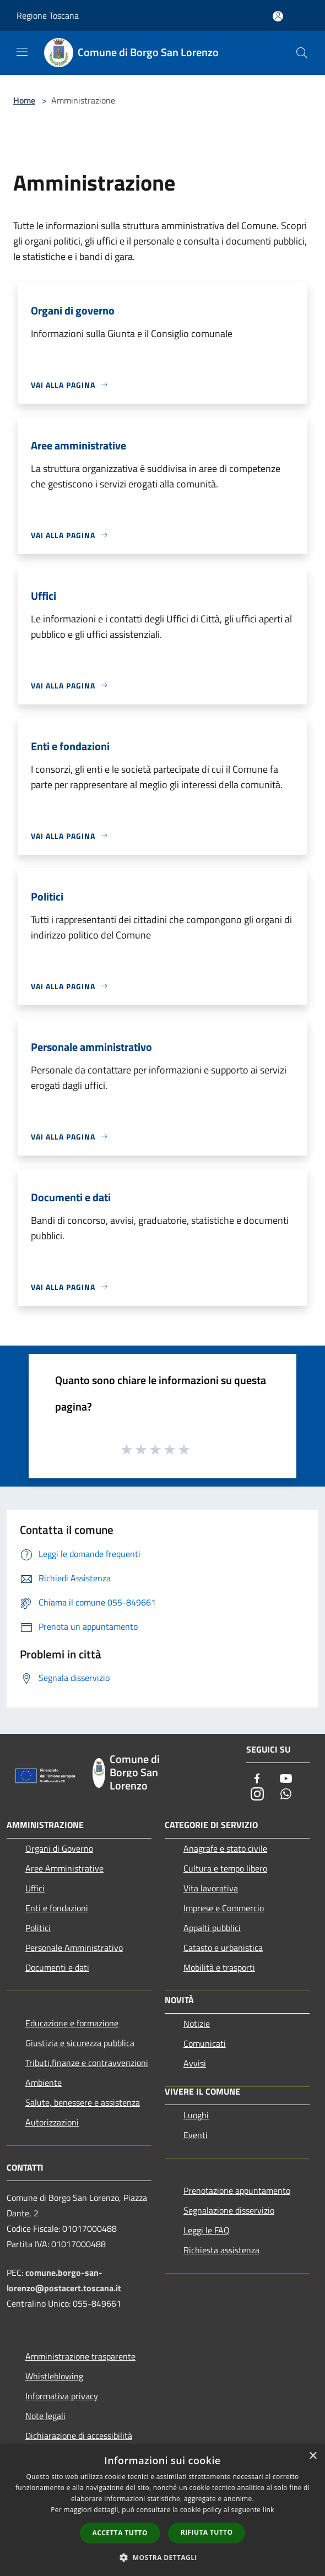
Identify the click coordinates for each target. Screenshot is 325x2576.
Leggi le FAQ (206, 2230)
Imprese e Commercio (223, 1908)
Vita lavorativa (210, 1888)
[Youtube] (286, 1779)
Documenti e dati (57, 1967)
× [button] (312, 2456)
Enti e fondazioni (56, 1908)
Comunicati (204, 2043)
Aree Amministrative (64, 1868)
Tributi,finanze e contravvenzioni (86, 2062)
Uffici (35, 1888)
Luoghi (196, 2115)
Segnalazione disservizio (228, 2210)
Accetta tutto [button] (120, 2532)
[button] (162, 2557)
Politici (38, 1927)
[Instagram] (257, 1795)
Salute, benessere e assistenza (82, 2102)
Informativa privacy (61, 2396)
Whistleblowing (54, 2376)
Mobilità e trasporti (219, 1967)
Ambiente (43, 2082)
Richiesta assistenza (221, 2250)
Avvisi (194, 2063)
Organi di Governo (59, 1848)
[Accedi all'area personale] (278, 16)
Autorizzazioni (52, 2122)
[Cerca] (301, 52)
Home (24, 100)
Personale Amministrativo (74, 1947)
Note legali (45, 2415)
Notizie (196, 2023)
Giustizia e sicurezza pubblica (79, 2042)
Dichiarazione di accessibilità (78, 2435)
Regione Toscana (48, 15)
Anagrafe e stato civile (225, 1848)
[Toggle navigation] (22, 51)
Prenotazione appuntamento (236, 2190)
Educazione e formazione (71, 2023)
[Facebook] (257, 1779)
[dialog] (162, 2510)
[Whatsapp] (286, 1795)
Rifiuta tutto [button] (207, 2532)
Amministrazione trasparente (80, 2356)
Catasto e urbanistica (223, 1947)
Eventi (195, 2134)
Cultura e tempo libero (225, 1868)
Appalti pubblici (212, 1927)
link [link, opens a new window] (268, 2509)
